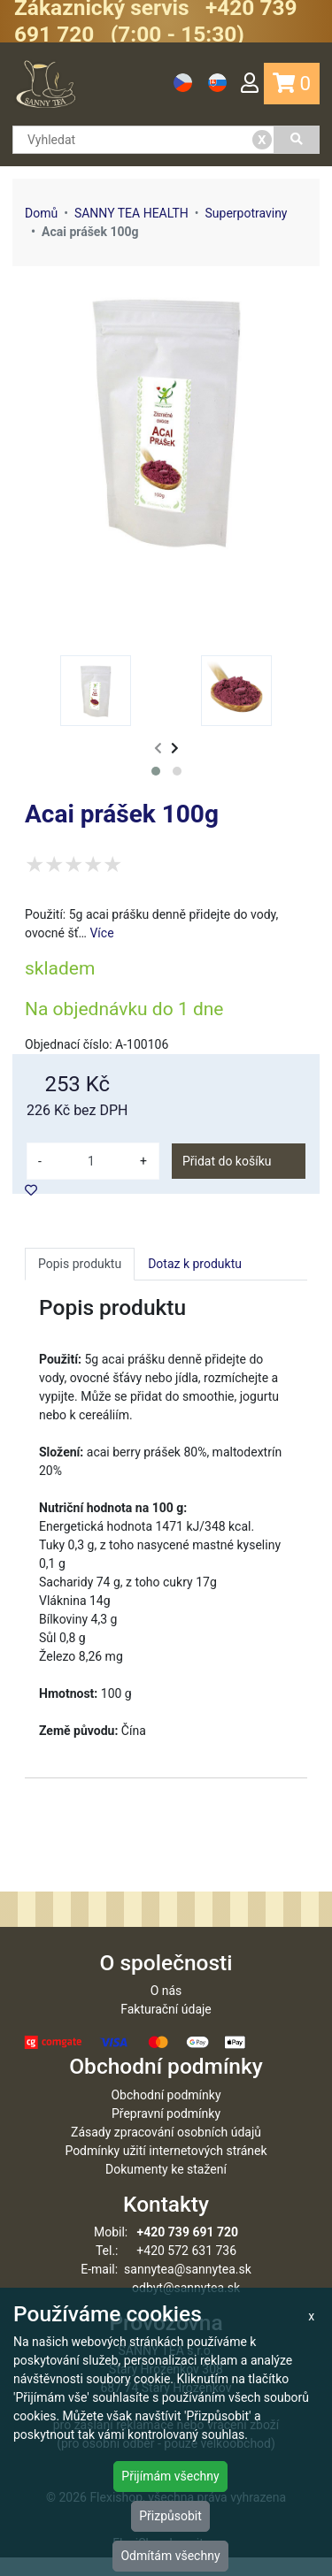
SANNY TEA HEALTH (131, 213)
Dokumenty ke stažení (166, 2188)
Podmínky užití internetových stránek (165, 2169)
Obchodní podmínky (165, 2113)
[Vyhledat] (297, 140)
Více (101, 933)
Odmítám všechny (170, 2556)
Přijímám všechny (170, 2476)
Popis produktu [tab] (79, 1264)
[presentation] (158, 748)
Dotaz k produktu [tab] (195, 1264)
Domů (41, 213)
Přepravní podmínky (166, 2132)
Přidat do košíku (226, 1161)
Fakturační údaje (166, 2028)
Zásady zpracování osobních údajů (166, 2151)
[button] (155, 771)
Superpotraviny (246, 213)
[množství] (91, 1161)
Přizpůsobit (170, 2516)
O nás (166, 2009)
